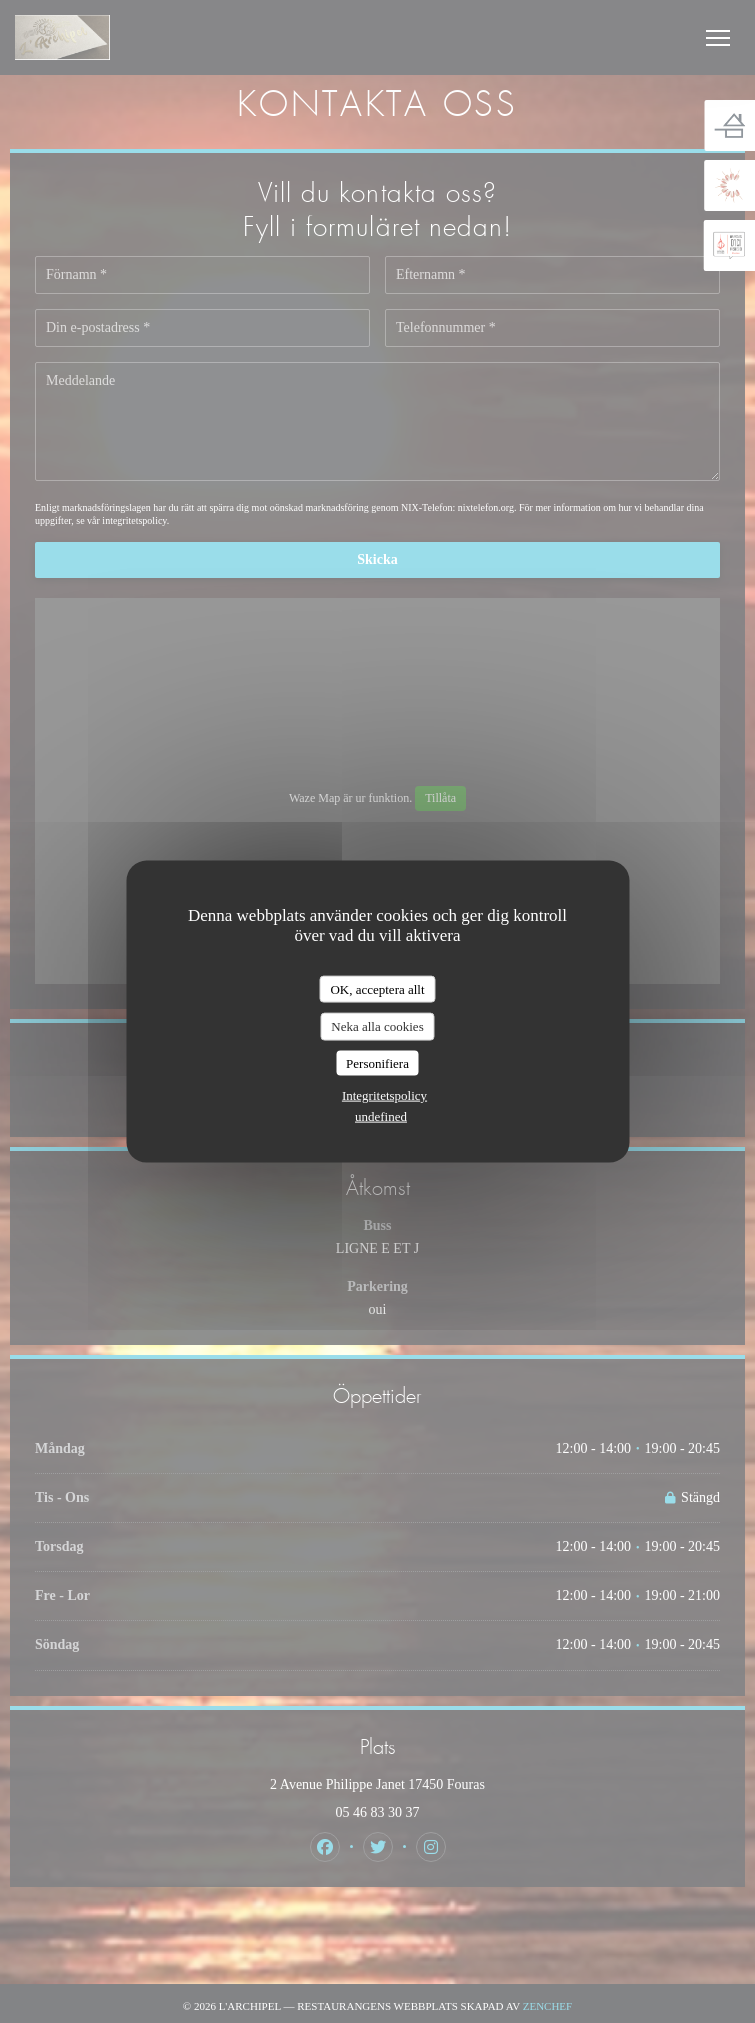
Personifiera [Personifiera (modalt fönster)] (377, 1062)
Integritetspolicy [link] (384, 1095)
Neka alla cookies (377, 1026)
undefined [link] (381, 1116)
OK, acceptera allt (377, 988)
